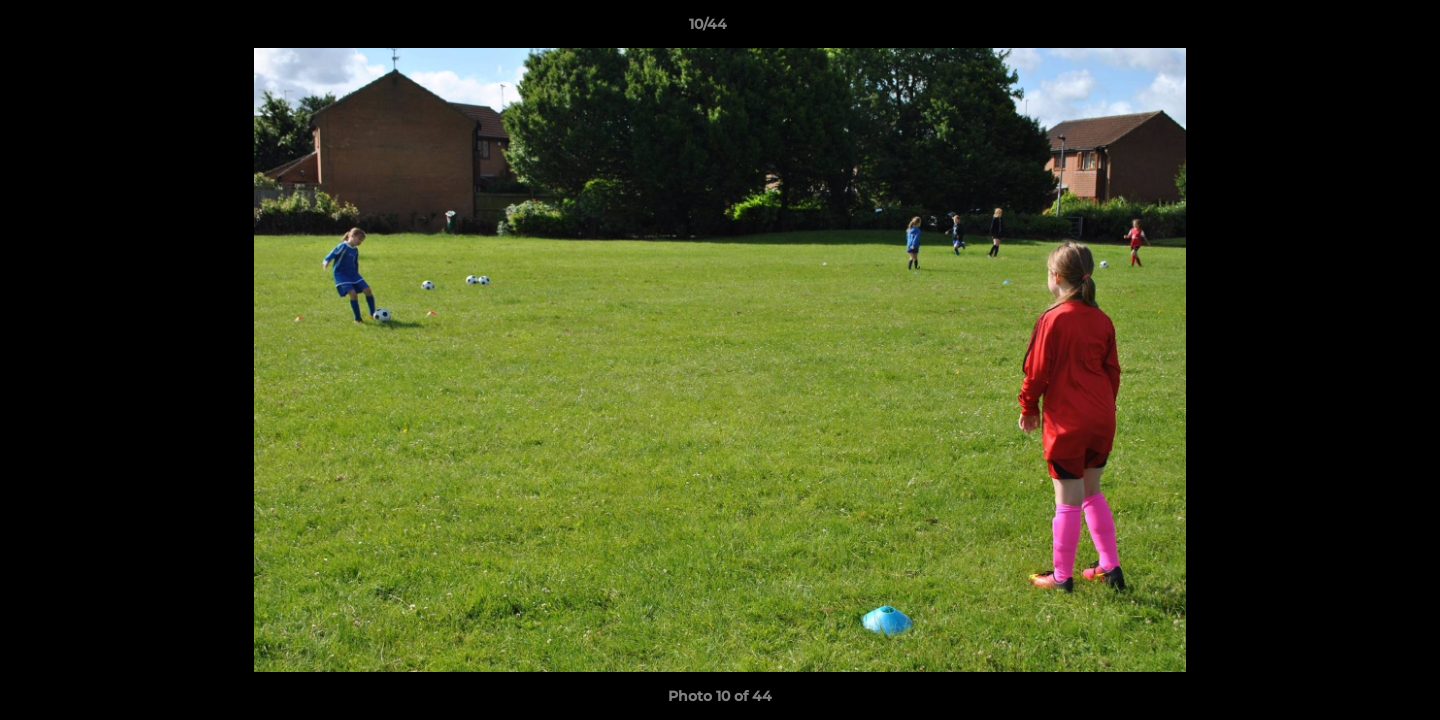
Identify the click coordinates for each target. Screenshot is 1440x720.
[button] (1356, 29)
